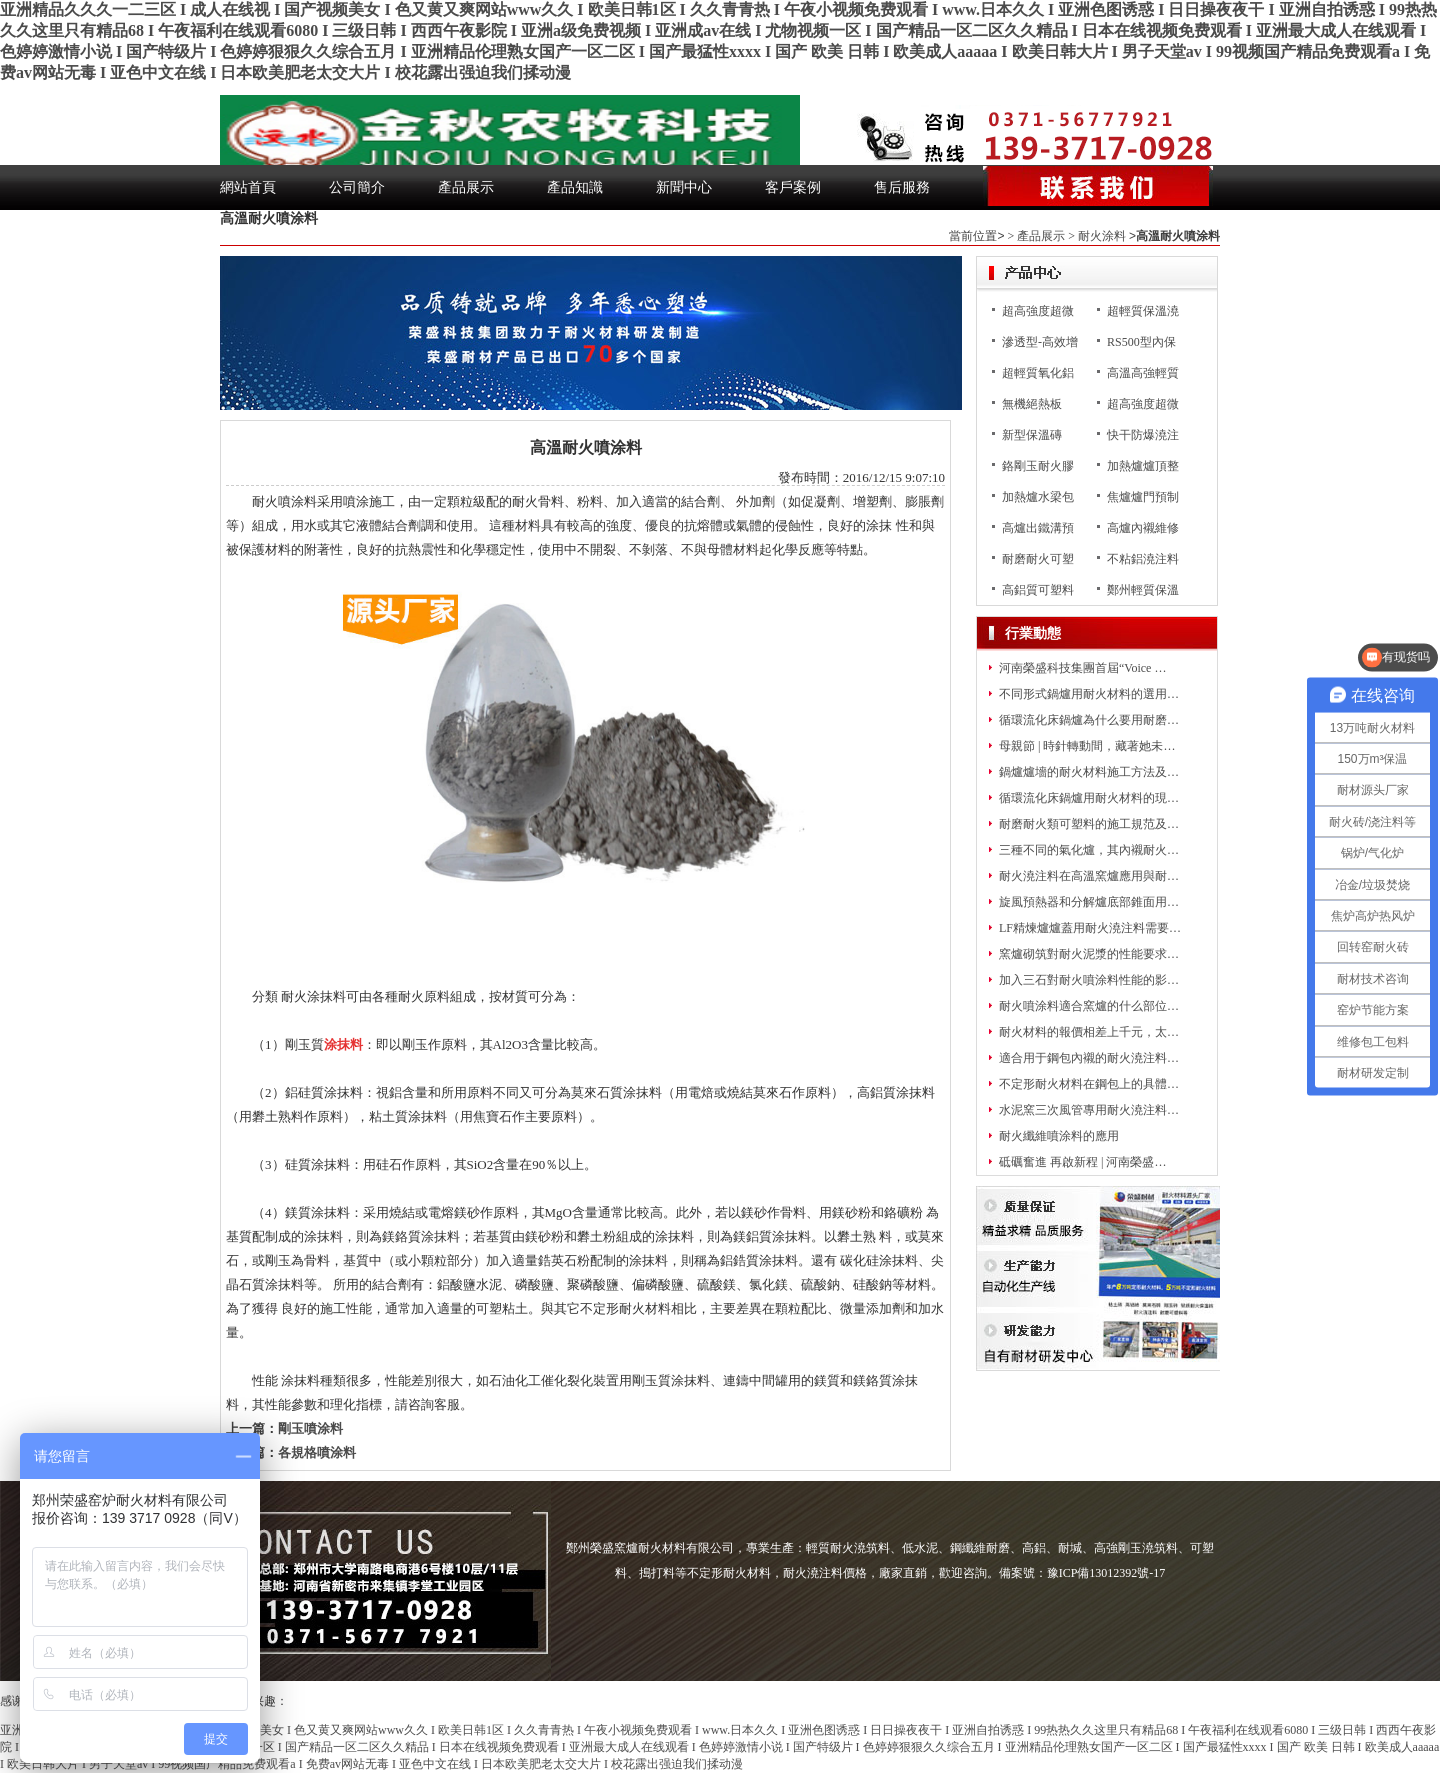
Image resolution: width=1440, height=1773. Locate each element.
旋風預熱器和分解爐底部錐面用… (1089, 902)
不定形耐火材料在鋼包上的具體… (1089, 1084)
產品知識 (575, 187)
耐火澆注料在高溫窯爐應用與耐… (1089, 876)
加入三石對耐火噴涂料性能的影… (1089, 980)
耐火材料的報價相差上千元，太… (1089, 1032)
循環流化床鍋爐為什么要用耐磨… (1089, 720)
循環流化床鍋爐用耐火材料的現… (1089, 798)
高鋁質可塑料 (1038, 590)
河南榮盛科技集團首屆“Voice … (1082, 668)
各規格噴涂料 (317, 1452)
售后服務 (902, 187)
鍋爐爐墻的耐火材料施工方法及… (1089, 772)
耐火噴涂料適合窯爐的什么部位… (1089, 1006)
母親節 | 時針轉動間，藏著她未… (1087, 746)
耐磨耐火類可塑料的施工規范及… (1089, 824)
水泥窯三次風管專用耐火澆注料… (1089, 1110)
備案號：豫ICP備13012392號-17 (1082, 1573)
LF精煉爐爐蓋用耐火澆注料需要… (1090, 928)
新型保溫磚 (1032, 435)
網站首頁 (248, 187)
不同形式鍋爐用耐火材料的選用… (1089, 694)
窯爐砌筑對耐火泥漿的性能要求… (1089, 954)
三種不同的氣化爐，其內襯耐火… (1089, 850)
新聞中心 (684, 187)
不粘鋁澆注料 (1143, 559)
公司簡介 (357, 187)
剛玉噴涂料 (310, 1428)
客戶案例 (793, 187)
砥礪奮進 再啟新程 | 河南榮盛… (1082, 1162)
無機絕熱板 (1032, 404)
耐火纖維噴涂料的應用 (1059, 1136)
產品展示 (466, 187)
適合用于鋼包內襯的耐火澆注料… (1089, 1058)
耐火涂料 (1102, 236)
